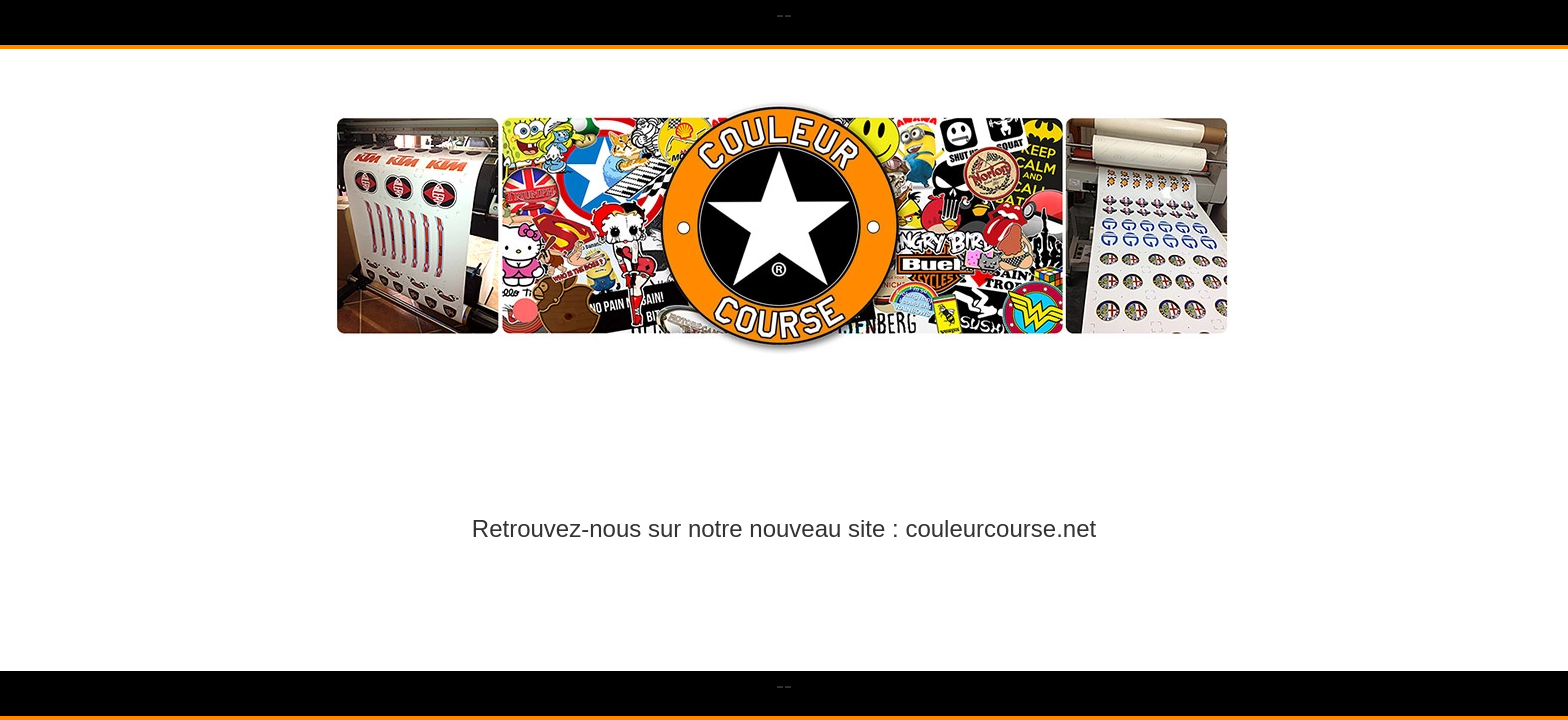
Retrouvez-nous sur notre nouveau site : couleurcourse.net (784, 528)
